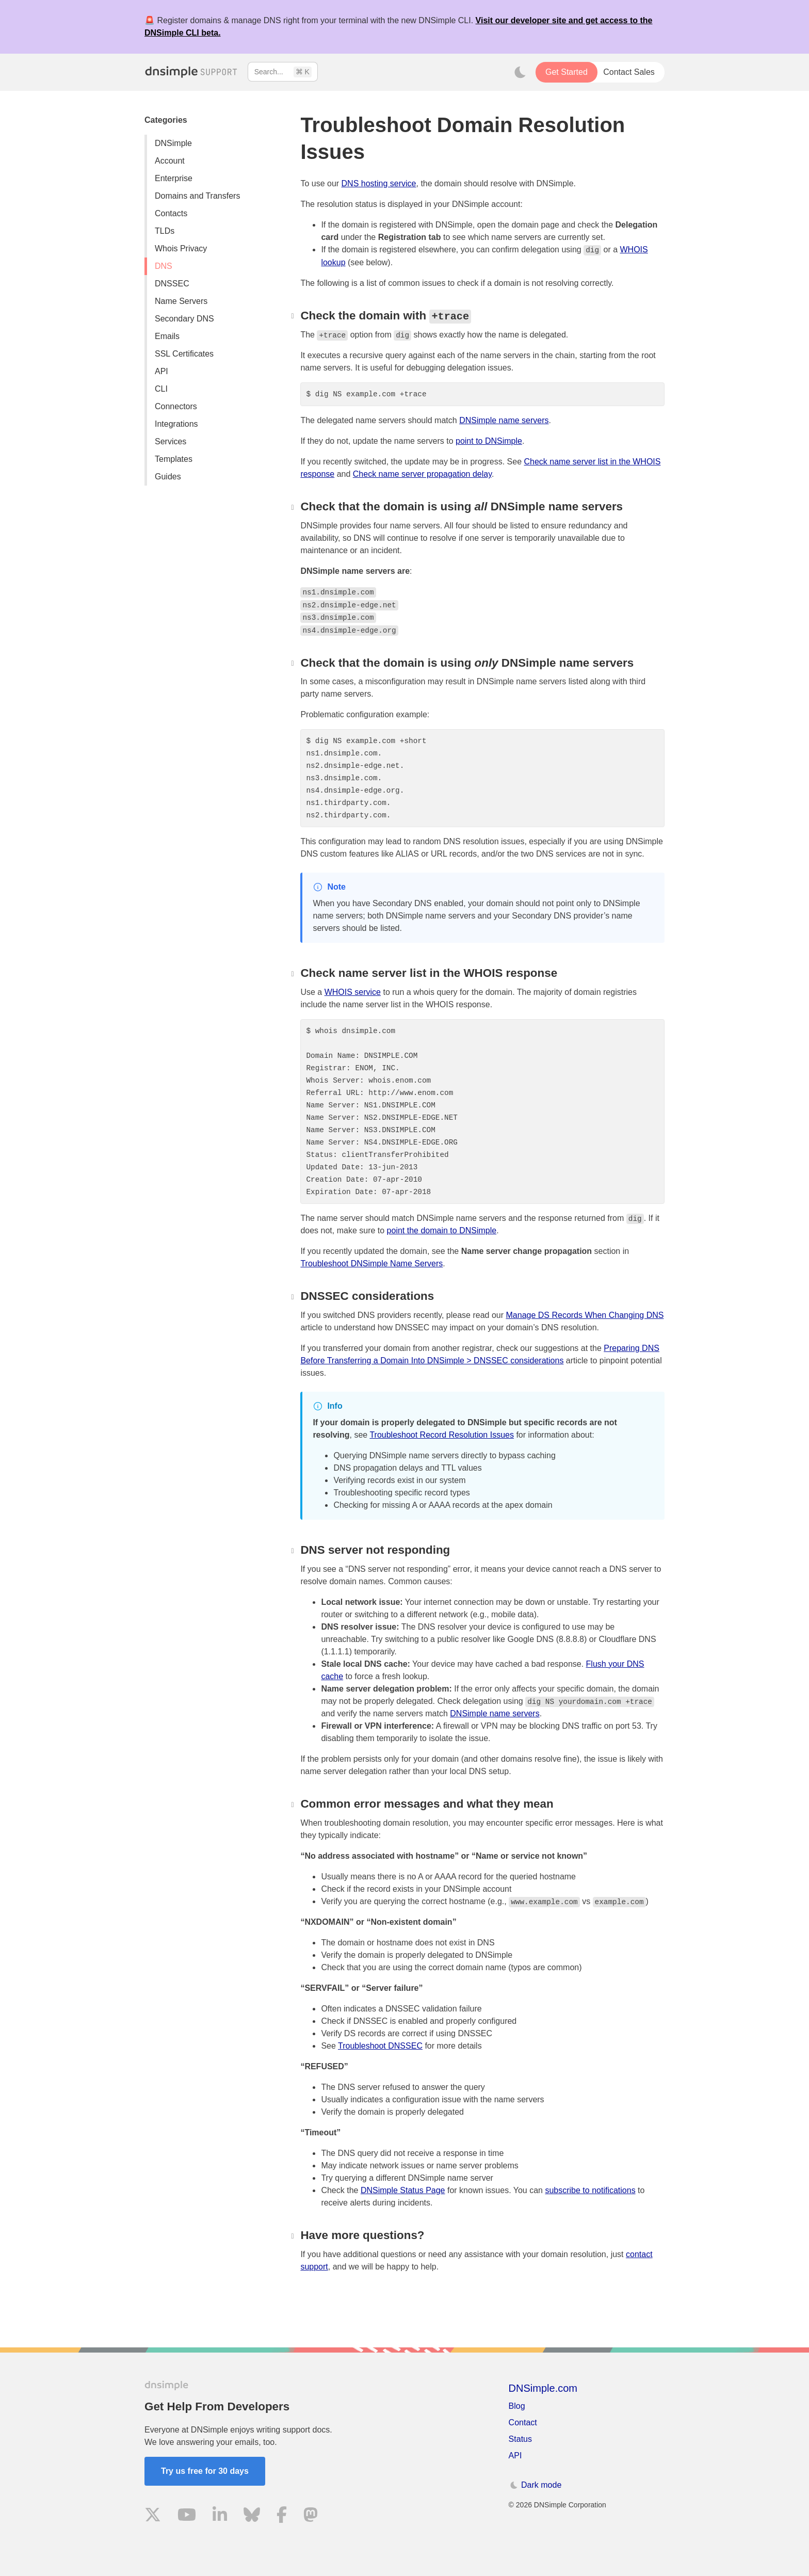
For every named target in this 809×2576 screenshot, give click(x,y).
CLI (161, 388)
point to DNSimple (489, 441)
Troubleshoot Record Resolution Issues (441, 1434)
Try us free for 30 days (205, 2471)
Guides (168, 476)
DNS (163, 266)
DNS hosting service (379, 183)
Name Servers (181, 301)
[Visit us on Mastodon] (310, 2516)
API (161, 371)
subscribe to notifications (590, 2190)
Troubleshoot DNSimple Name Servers (371, 1263)
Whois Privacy (181, 248)
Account (170, 160)
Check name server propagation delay (422, 474)
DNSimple (173, 143)
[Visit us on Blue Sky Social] (252, 2516)
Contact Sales (629, 72)
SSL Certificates (184, 353)
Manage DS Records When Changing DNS (585, 1315)
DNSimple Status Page (403, 2190)
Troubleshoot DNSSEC (380, 2045)
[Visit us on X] (152, 2516)
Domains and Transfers (197, 195)
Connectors (176, 406)
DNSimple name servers (503, 420)
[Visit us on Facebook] (282, 2516)
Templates (173, 459)
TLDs (164, 231)
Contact (523, 2422)
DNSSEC (172, 283)
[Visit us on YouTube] (186, 2516)
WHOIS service (353, 992)
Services (170, 441)
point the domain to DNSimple (442, 1230)
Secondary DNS (184, 318)
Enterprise (173, 178)
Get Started (566, 72)
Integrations (176, 424)
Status (520, 2439)
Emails (167, 336)
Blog (517, 2406)
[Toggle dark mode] (520, 72)
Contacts (171, 213)
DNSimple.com (543, 2388)
